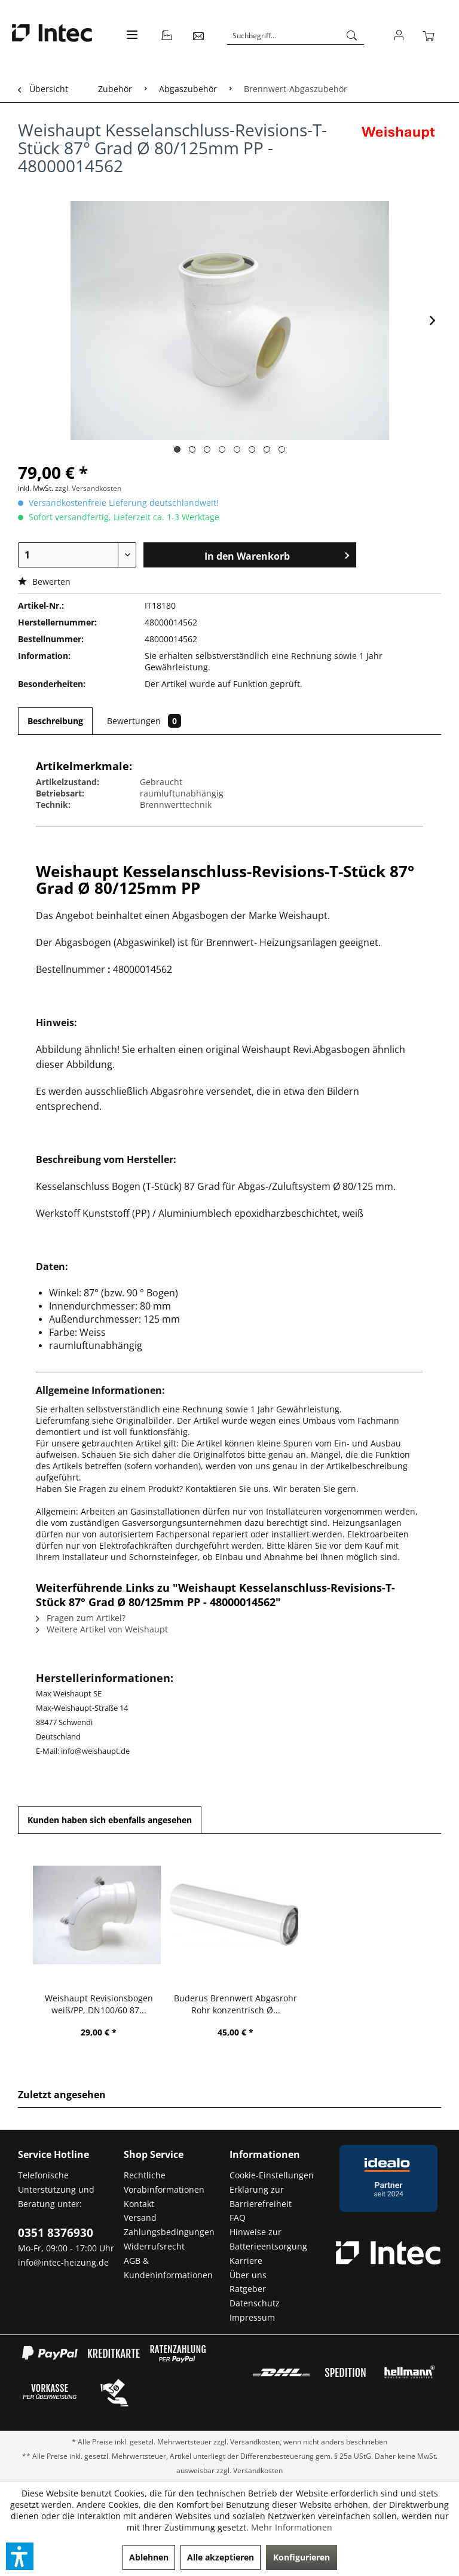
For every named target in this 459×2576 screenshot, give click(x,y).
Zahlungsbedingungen (169, 2232)
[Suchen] (352, 36)
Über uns (248, 2275)
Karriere (246, 2260)
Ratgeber (248, 2288)
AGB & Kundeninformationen (168, 2268)
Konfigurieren (301, 2557)
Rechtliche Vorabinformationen (164, 2182)
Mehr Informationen (291, 2527)
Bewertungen (144, 721)
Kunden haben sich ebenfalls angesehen (109, 1820)
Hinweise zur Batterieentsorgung (268, 2239)
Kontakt (139, 2203)
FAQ (238, 2217)
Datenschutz (255, 2303)
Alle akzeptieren (220, 2557)
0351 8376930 (55, 2233)
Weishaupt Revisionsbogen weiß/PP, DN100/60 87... (99, 2004)
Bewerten (44, 581)
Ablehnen (149, 2557)
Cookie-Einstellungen (272, 2175)
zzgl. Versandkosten (88, 488)
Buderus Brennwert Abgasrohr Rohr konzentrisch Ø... (235, 2004)
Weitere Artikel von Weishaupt (102, 1629)
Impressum (252, 2317)
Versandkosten (255, 2442)
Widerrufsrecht (154, 2246)
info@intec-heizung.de (63, 2262)
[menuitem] (130, 41)
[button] (19, 2556)
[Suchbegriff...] (295, 36)
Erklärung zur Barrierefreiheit (261, 2196)
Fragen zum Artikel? (81, 1617)
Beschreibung (55, 721)
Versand (140, 2217)
